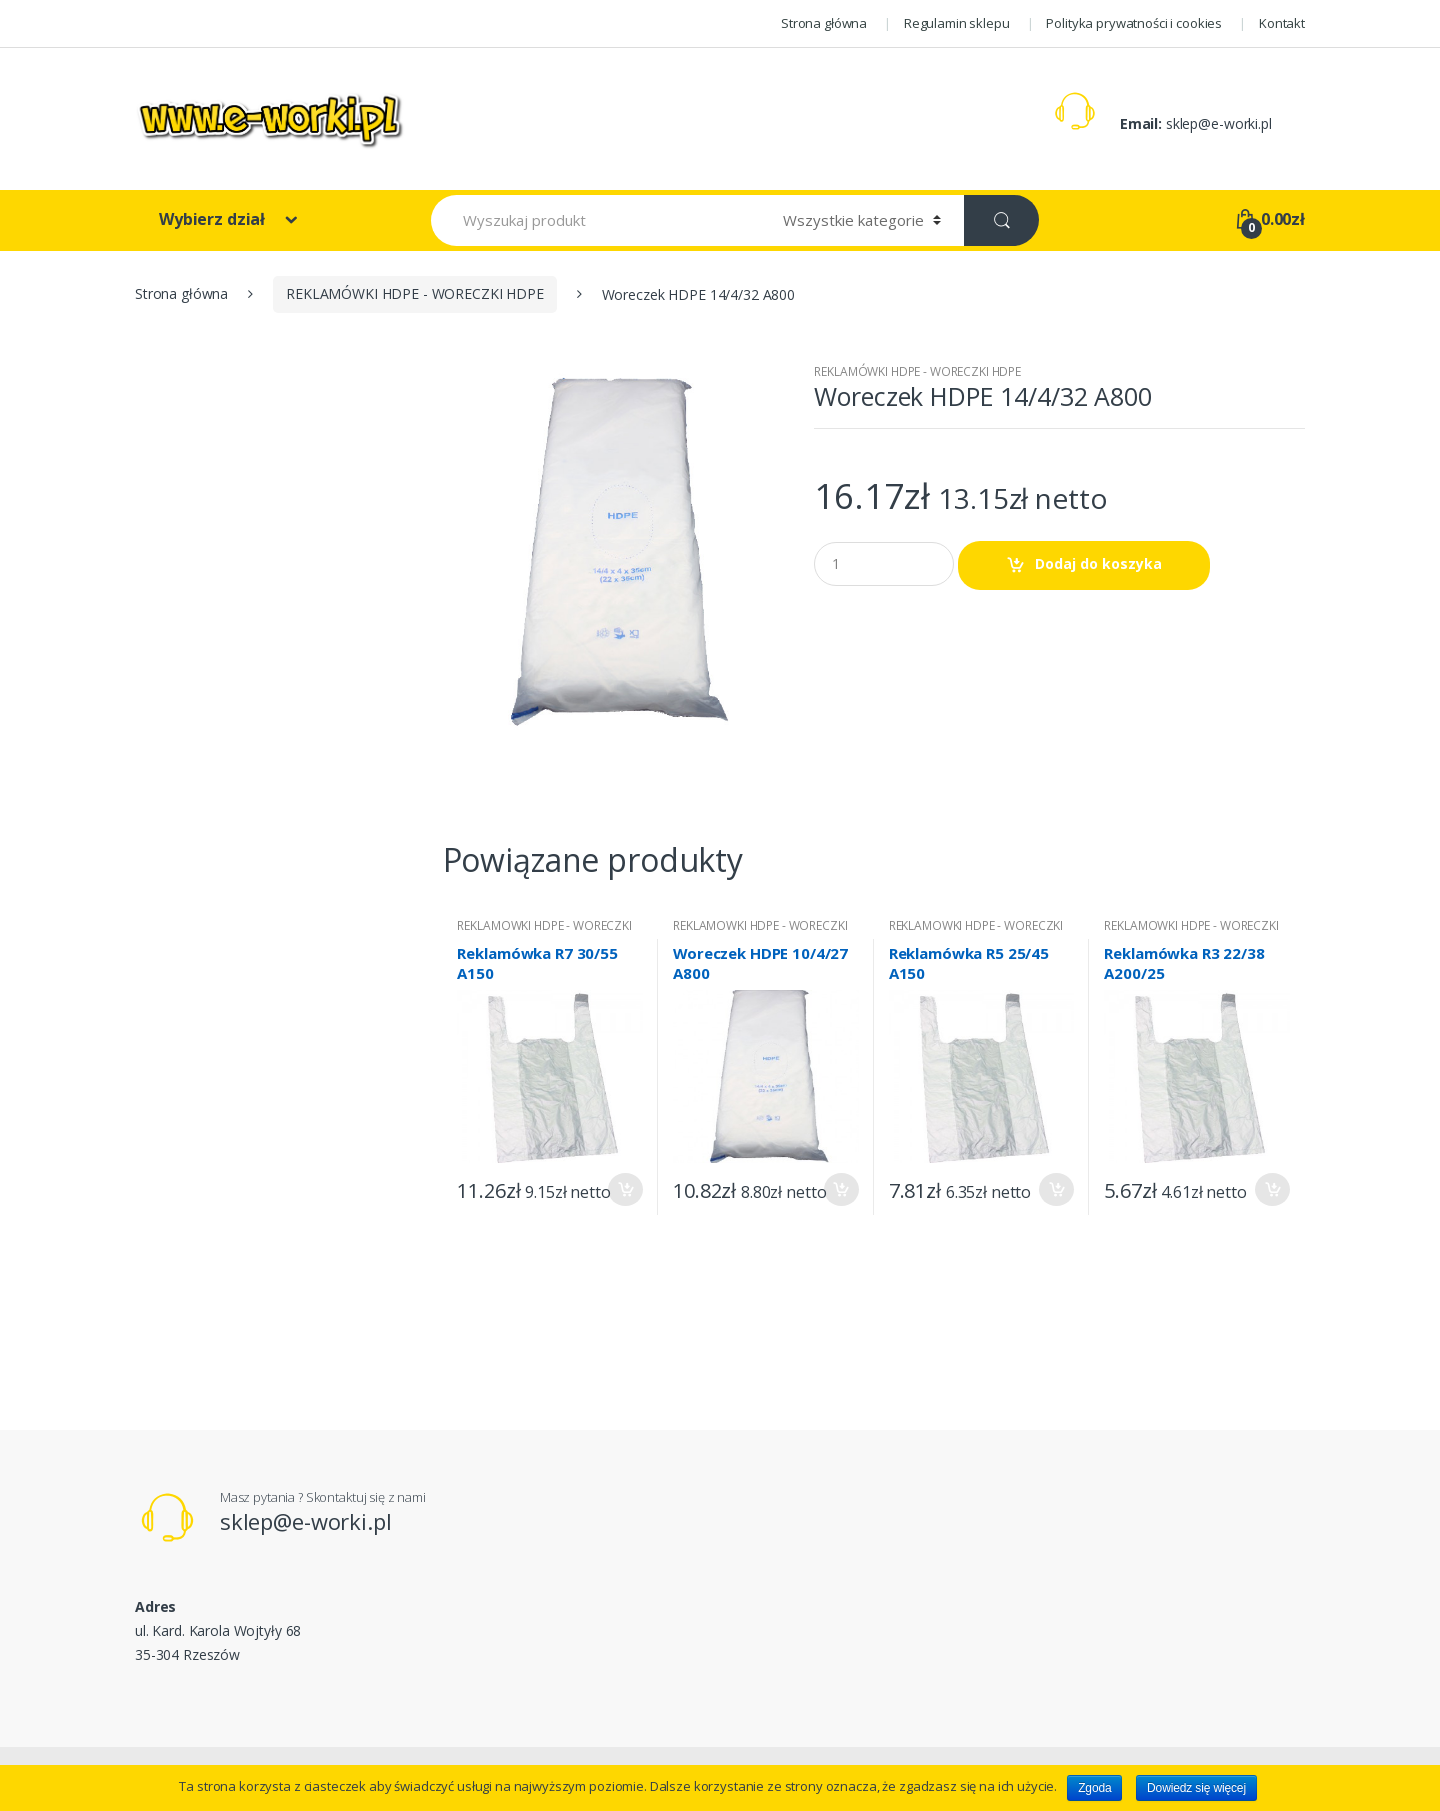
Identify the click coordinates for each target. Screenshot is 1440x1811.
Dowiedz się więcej (1196, 1788)
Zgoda (1094, 1788)
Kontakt (1282, 23)
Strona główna (824, 23)
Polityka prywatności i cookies (1134, 23)
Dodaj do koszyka (1098, 563)
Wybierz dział (214, 219)
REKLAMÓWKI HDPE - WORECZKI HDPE (415, 293)
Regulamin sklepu (957, 23)
